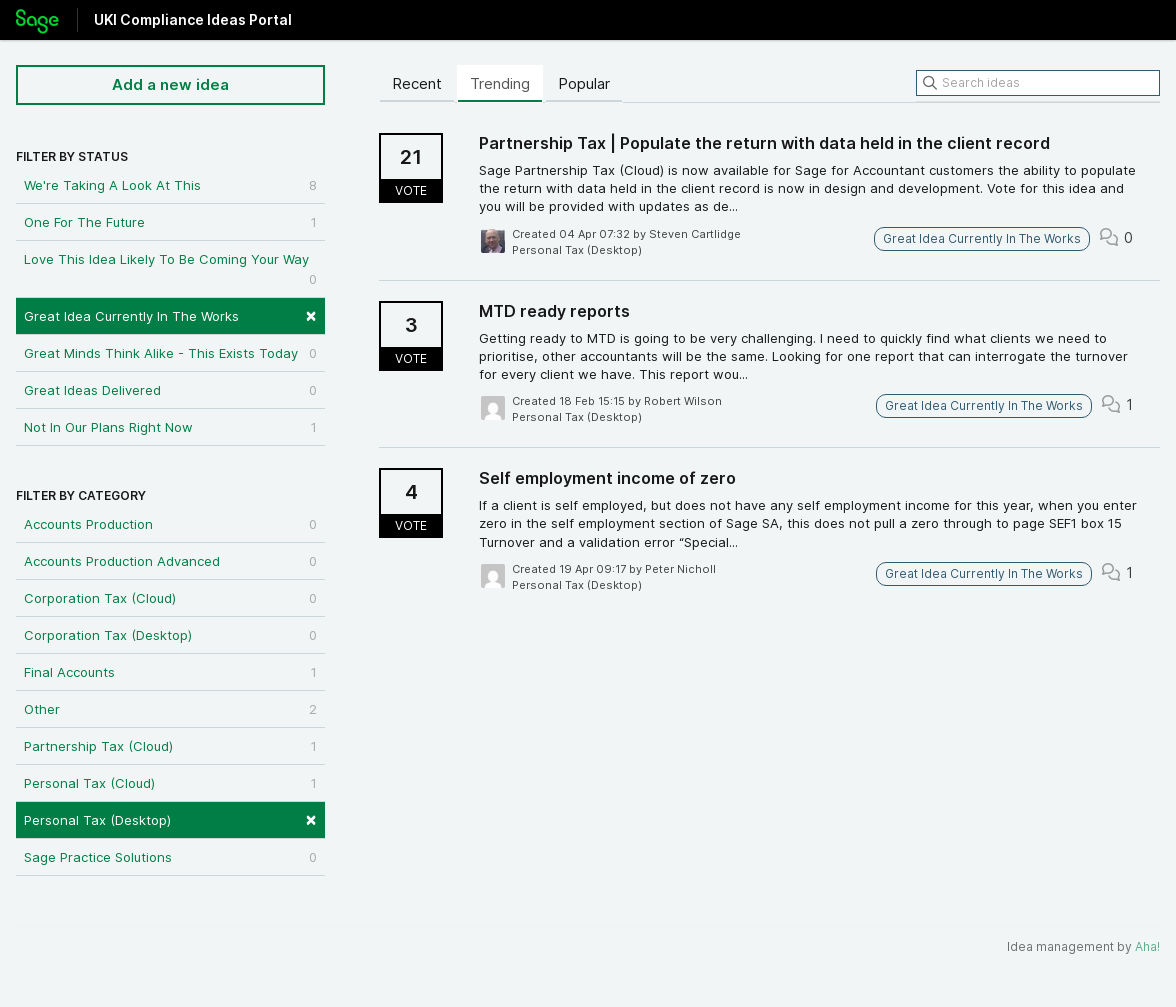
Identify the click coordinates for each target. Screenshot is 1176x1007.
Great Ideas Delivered (170, 390)
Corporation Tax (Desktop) (170, 635)
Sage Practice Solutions (170, 857)
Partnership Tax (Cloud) (170, 746)
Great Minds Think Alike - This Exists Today (170, 353)
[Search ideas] (1038, 83)
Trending (500, 83)
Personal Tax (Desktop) (170, 818)
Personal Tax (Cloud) (170, 783)
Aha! (1147, 946)
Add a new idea (170, 84)
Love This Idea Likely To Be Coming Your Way (170, 270)
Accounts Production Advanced (170, 561)
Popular (584, 83)
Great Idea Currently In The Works (170, 314)
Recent (417, 83)
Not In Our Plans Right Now (170, 427)
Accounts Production (170, 524)
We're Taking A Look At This (170, 185)
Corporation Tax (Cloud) (170, 598)
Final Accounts (170, 672)
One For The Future (170, 222)
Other (170, 709)
